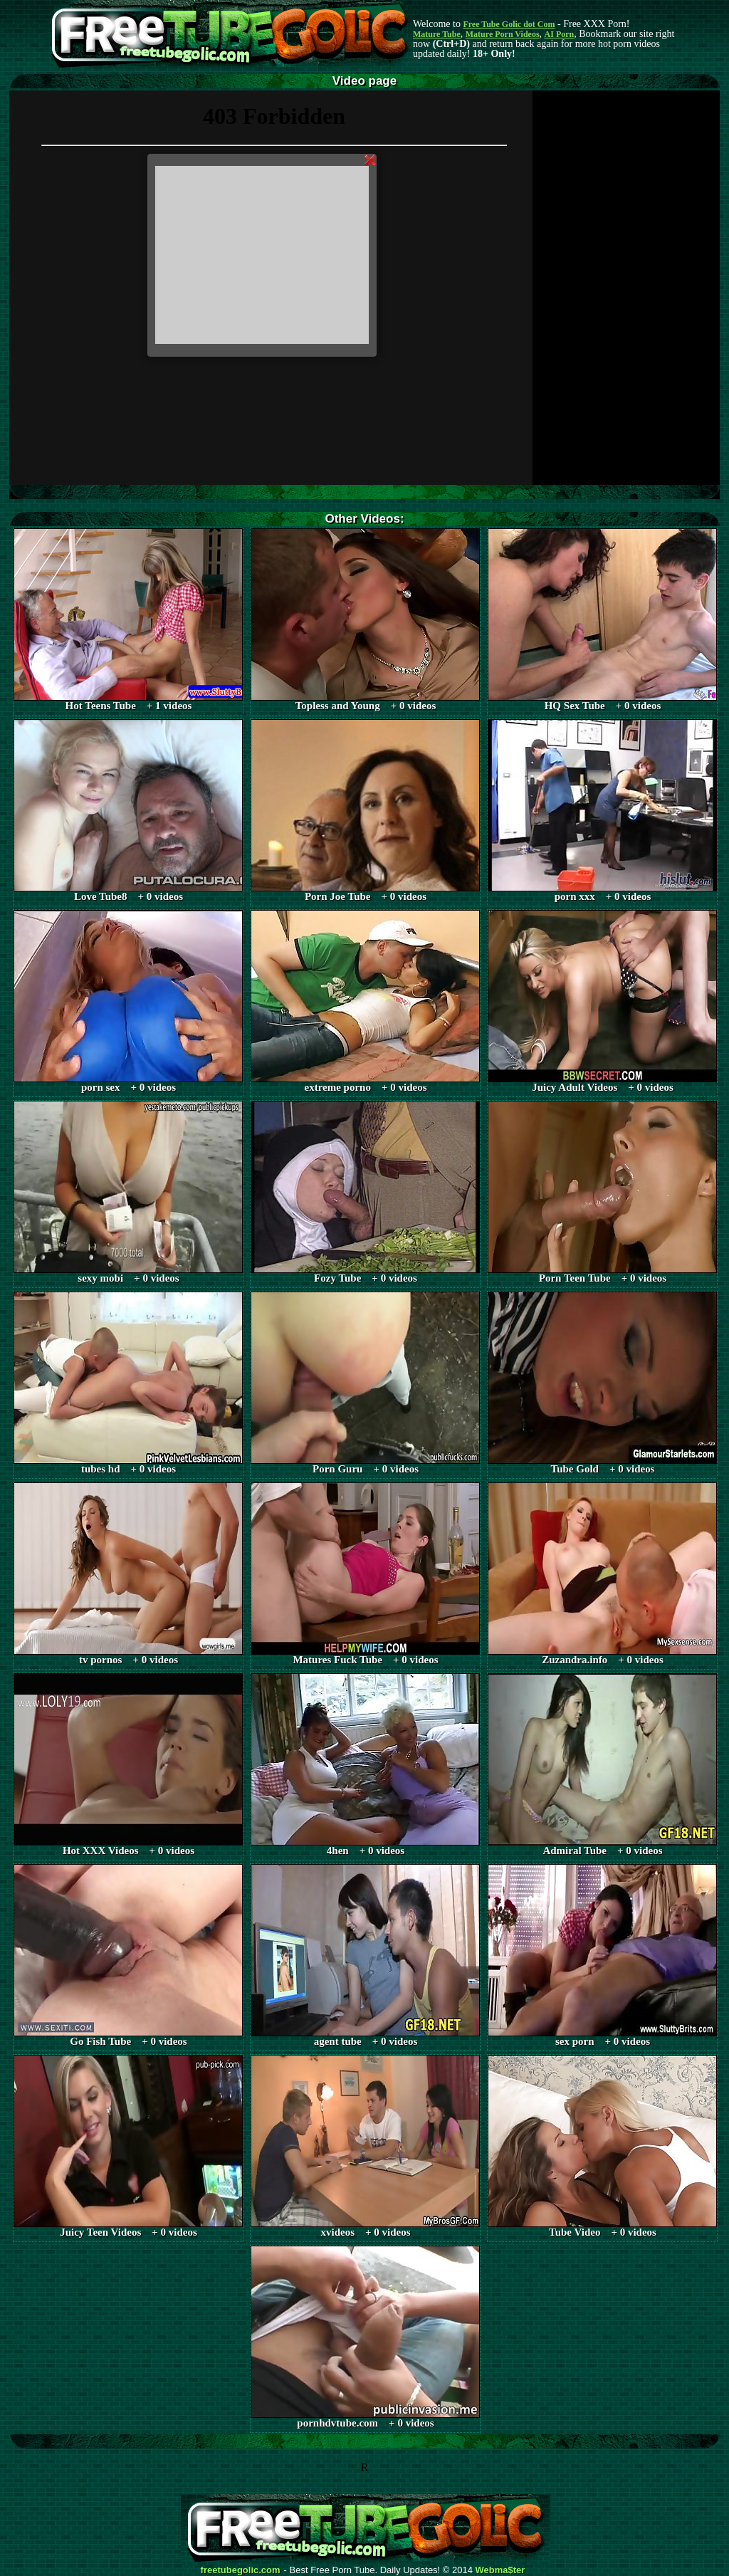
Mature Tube (437, 34)
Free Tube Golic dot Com (509, 24)
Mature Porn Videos (503, 34)
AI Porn (560, 34)
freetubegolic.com (240, 2570)
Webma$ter (500, 2570)
